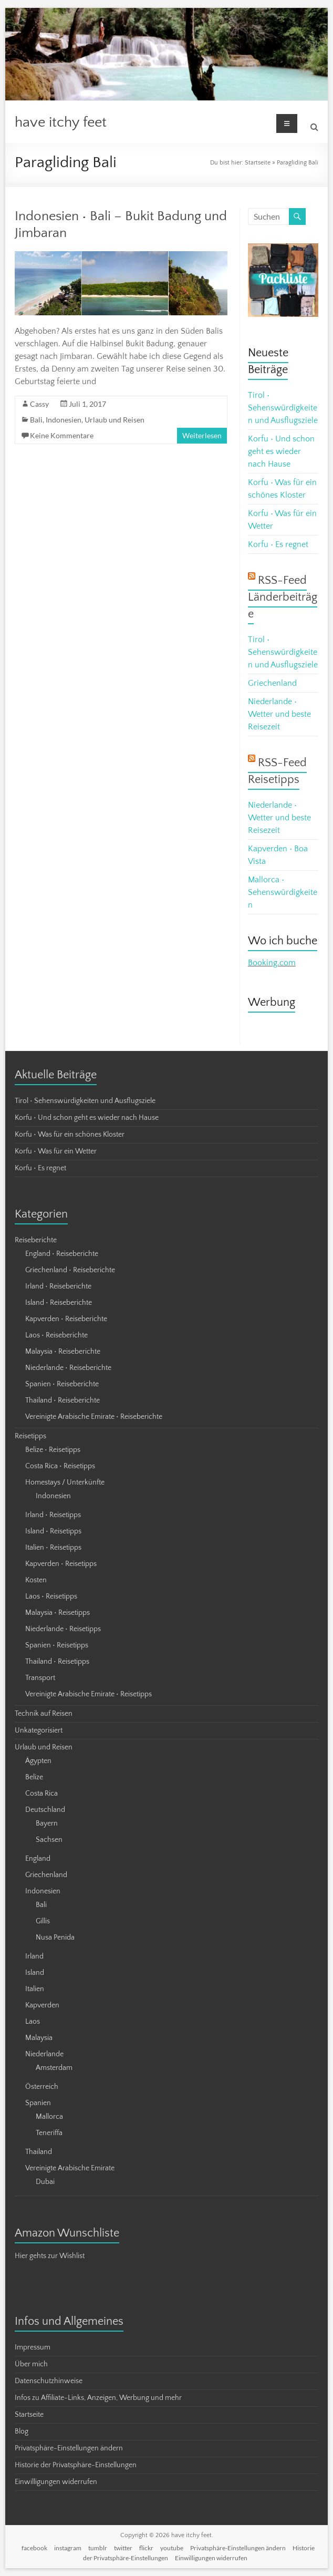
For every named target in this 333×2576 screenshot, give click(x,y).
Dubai (45, 2182)
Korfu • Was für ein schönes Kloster (69, 1134)
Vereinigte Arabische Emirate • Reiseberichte (93, 1417)
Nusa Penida (55, 1937)
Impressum (32, 2347)
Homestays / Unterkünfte (65, 1482)
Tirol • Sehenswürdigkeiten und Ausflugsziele (283, 407)
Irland (34, 1956)
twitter (123, 2548)
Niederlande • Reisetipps (63, 1629)
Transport (40, 1678)
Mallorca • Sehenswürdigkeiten (282, 892)
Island (34, 1973)
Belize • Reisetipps (52, 1450)
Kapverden (42, 2005)
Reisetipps (30, 1436)
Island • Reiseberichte (58, 1303)
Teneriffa (49, 2133)
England (37, 1858)
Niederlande (44, 2054)
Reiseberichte (36, 1240)
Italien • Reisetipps (53, 1547)
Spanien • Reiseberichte (62, 1384)
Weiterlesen (202, 435)
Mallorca (49, 2117)
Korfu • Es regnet (278, 544)
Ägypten (38, 1761)
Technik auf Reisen (43, 1713)
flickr (146, 2548)
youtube (171, 2548)
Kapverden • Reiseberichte (66, 1319)
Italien (34, 1989)
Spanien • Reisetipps (56, 1645)
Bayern (47, 1823)
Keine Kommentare (61, 435)
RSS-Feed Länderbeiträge (282, 597)
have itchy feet (61, 122)
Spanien (38, 2103)
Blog (21, 2431)
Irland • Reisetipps (53, 1515)
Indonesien (63, 419)
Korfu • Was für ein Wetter (56, 1151)
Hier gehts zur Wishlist (50, 2256)
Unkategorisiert (39, 1730)
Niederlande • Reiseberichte (68, 1368)
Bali (36, 419)
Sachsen (49, 1840)
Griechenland (272, 683)
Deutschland (45, 1810)
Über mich (31, 2364)
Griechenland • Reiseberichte (70, 1270)
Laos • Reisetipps (51, 1596)
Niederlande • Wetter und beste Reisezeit (279, 714)
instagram (67, 2548)
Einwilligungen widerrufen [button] (56, 2482)
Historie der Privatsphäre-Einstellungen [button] (76, 2465)
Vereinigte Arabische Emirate (70, 2168)
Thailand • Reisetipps (57, 1661)
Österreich (41, 2087)
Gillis (43, 1921)
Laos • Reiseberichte (56, 1335)
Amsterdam (54, 2068)
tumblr (97, 2548)
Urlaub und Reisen (114, 419)
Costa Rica (41, 1793)
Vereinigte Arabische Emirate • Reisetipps (88, 1694)
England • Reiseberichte (61, 1254)
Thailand (38, 2152)
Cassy (39, 403)
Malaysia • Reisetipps (57, 1613)
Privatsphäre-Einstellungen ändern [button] (69, 2448)
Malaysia (39, 2038)
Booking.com (272, 962)
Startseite (257, 162)
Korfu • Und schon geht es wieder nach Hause (281, 451)
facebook (34, 2548)
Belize (34, 1777)
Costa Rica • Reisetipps (60, 1466)
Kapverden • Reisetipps (61, 1564)
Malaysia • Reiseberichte (62, 1351)
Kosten (36, 1580)
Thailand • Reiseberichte (62, 1400)
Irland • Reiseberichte (58, 1286)
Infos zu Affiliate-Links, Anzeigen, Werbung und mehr (98, 2398)
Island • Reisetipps (53, 1531)
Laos (32, 2021)
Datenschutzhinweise (48, 2381)
